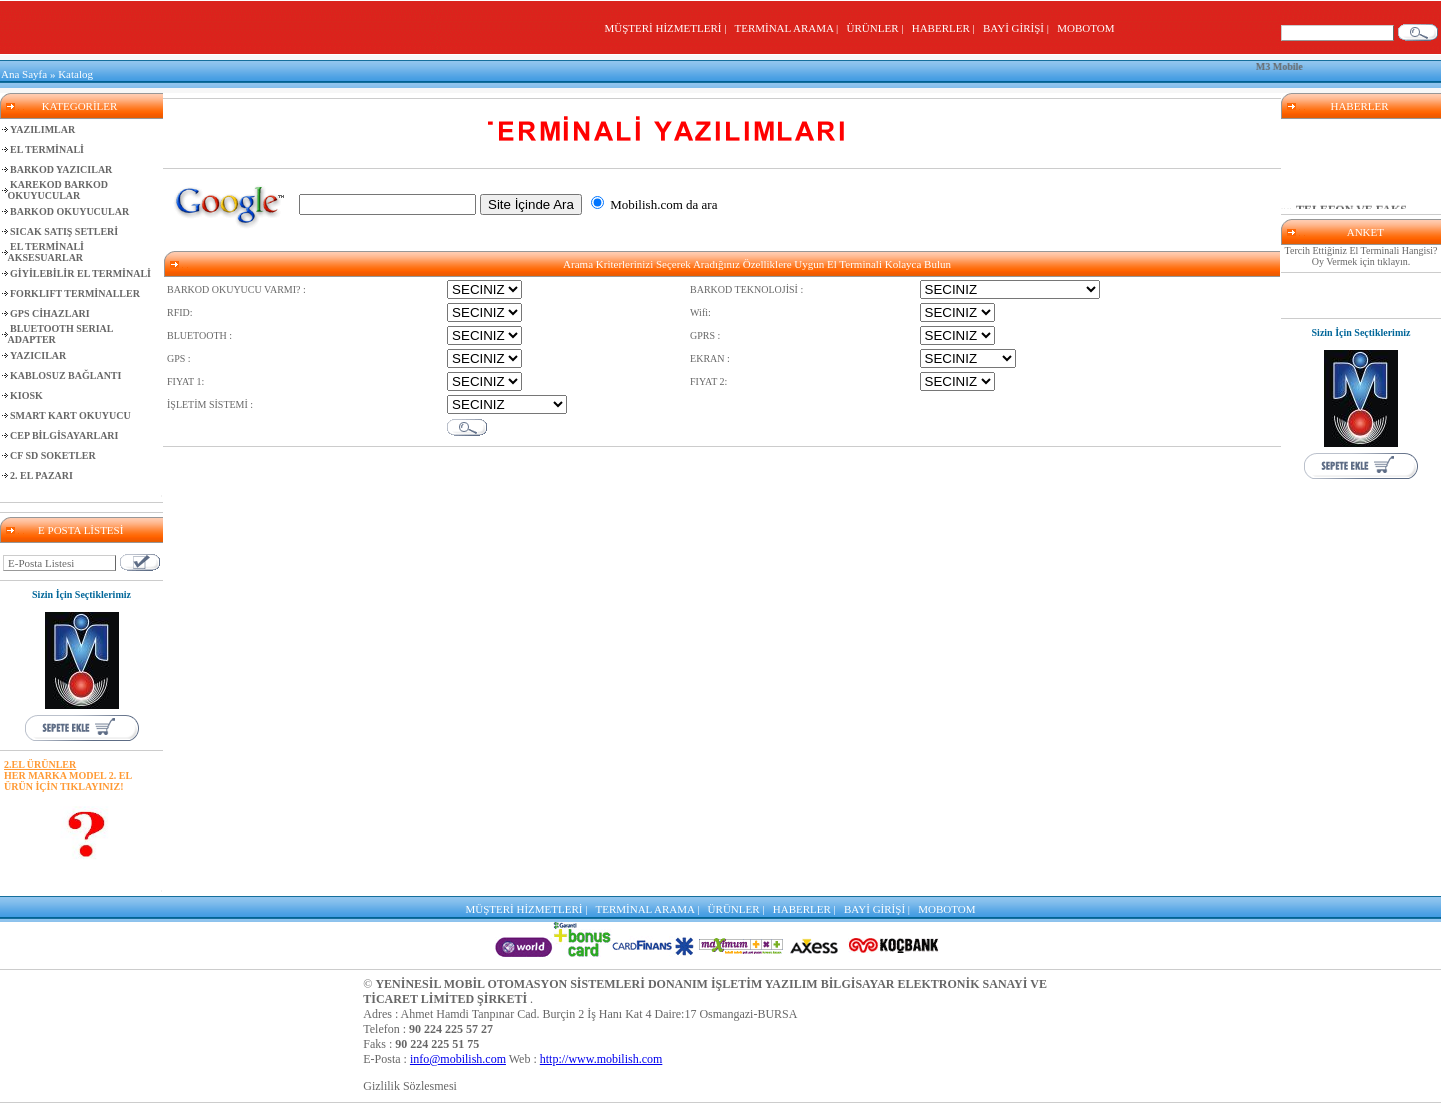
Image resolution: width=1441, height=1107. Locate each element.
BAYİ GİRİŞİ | (1018, 28)
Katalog (75, 74)
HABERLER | (946, 28)
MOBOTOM (1085, 28)
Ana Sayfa (24, 74)
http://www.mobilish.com (601, 1059)
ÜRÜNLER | (878, 28)
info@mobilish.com (458, 1059)
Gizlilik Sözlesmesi (410, 1086)
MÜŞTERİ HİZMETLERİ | (667, 28)
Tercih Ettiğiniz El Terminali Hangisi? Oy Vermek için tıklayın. (1361, 256)
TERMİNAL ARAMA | (788, 28)
